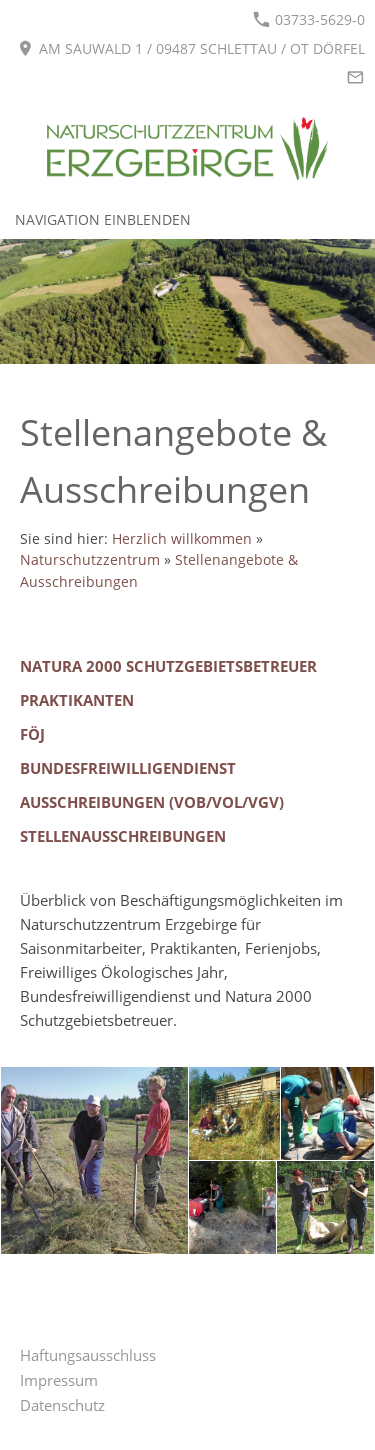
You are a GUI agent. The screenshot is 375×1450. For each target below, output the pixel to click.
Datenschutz (62, 1405)
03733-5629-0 (309, 19)
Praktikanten (77, 700)
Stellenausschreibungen (123, 836)
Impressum (59, 1380)
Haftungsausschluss (88, 1355)
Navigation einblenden (103, 219)
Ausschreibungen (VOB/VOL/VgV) (152, 802)
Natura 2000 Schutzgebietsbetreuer (168, 666)
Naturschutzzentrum (90, 560)
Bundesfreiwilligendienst (128, 768)
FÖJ (32, 734)
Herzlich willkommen (182, 539)
